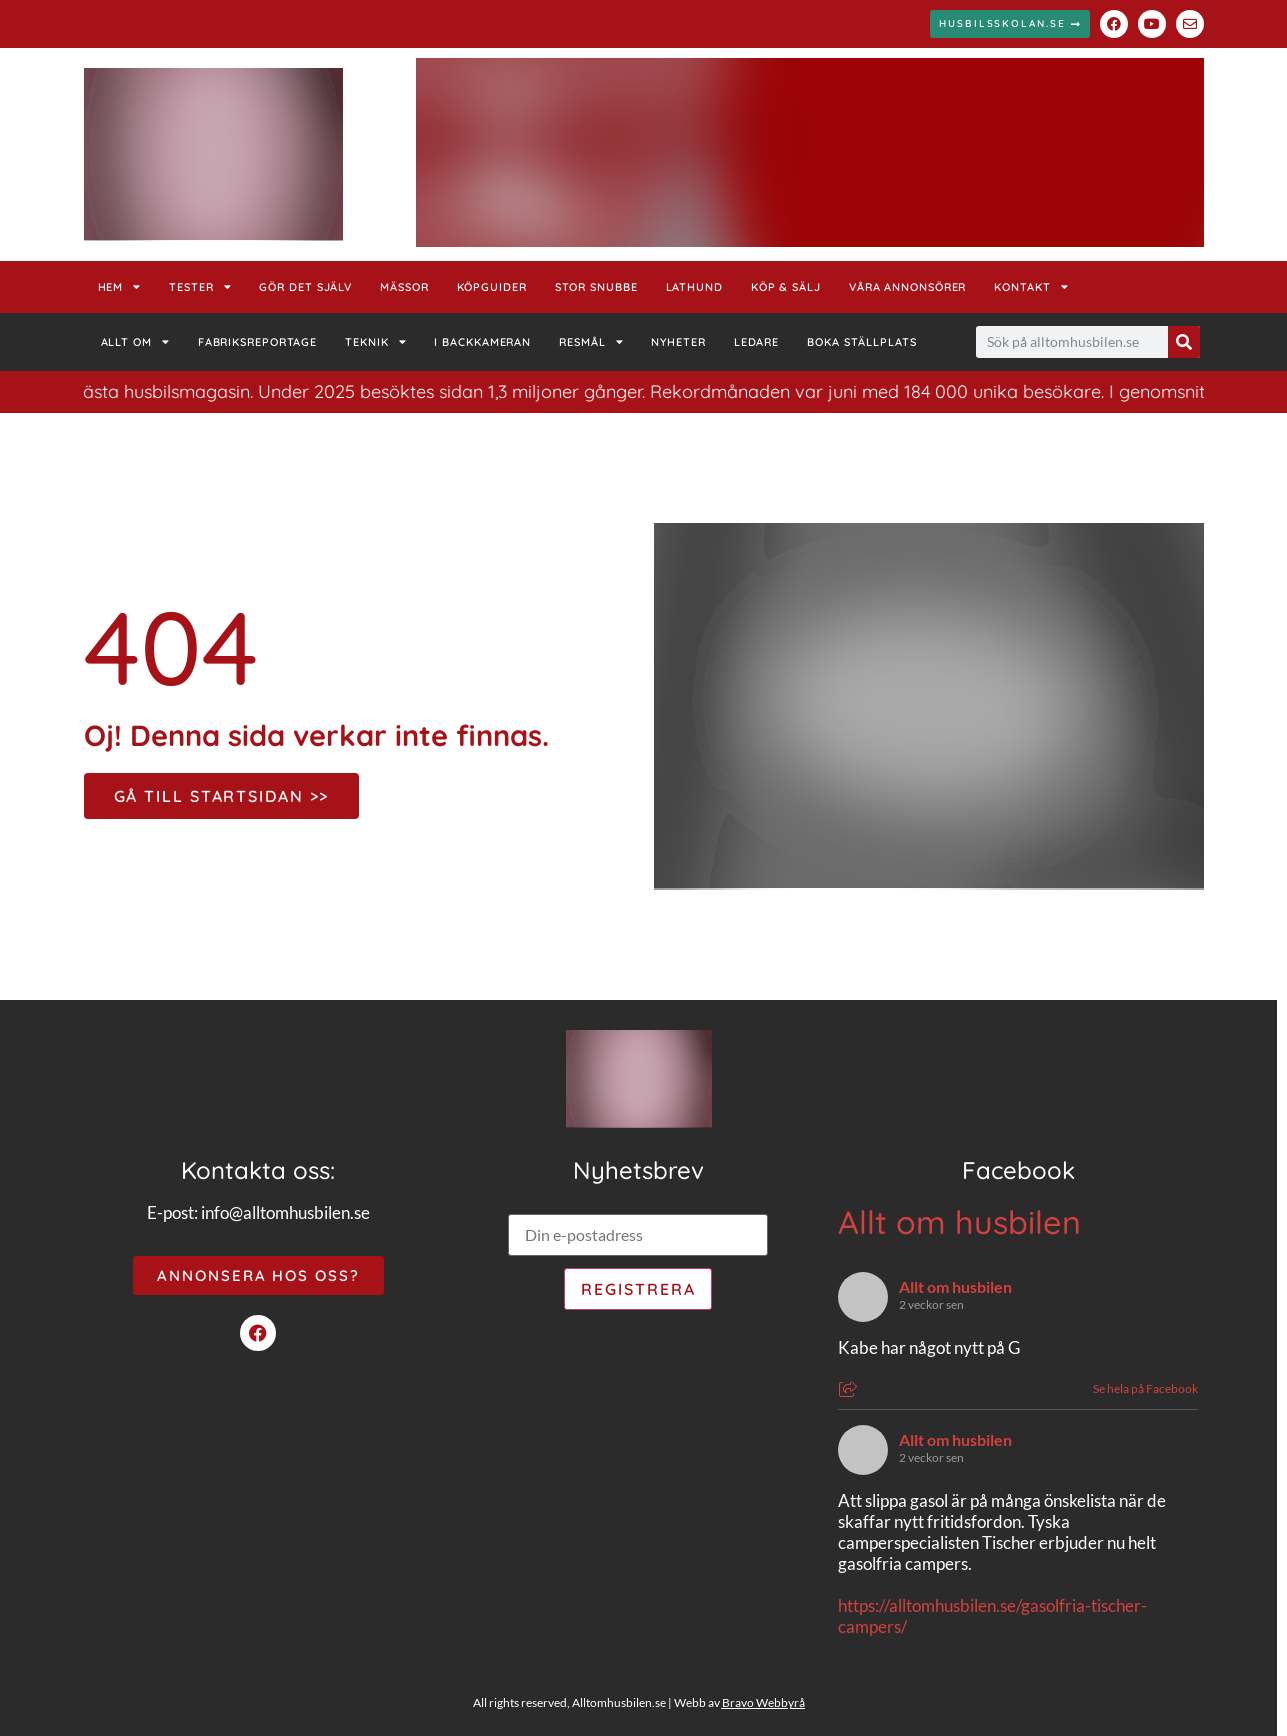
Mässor (404, 287)
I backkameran (482, 342)
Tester (200, 286)
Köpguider (492, 287)
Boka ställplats (862, 342)
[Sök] (1184, 342)
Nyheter (678, 342)
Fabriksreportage (257, 342)
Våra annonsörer (908, 287)
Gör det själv (305, 287)
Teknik (375, 341)
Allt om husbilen (959, 1222)
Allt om (135, 341)
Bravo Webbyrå (763, 1702)
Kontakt (1031, 286)
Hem (120, 286)
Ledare (756, 342)
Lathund (694, 287)
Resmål (591, 341)
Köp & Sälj (786, 287)
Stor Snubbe (596, 287)
